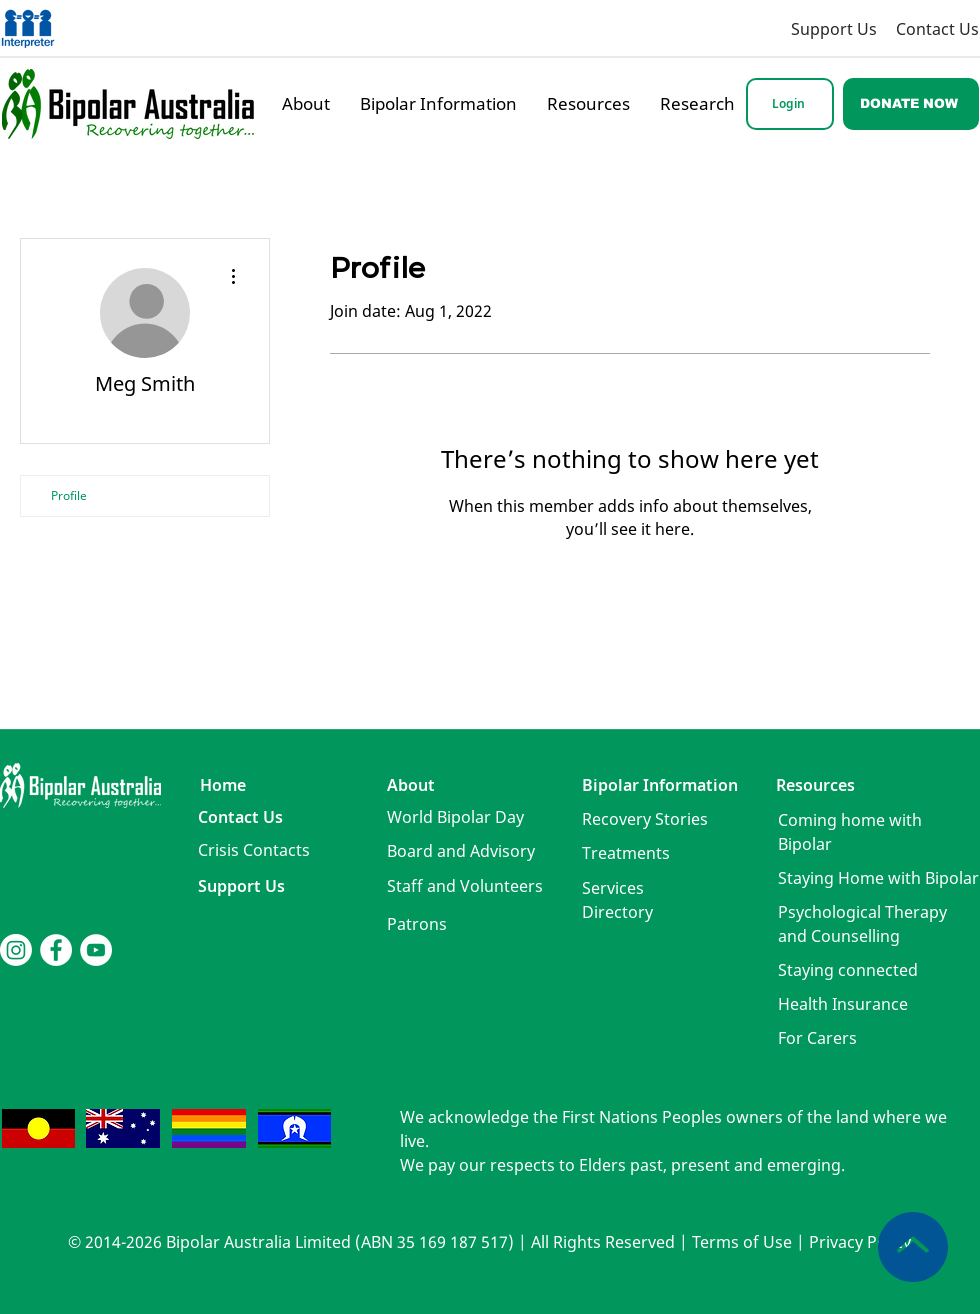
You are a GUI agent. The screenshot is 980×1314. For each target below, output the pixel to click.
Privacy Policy (860, 1242)
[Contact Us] (937, 28)
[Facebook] (56, 950)
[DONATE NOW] (911, 104)
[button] (254, 850)
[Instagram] (16, 950)
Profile (69, 495)
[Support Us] (799, 28)
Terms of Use (742, 1242)
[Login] (790, 104)
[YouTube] (96, 950)
